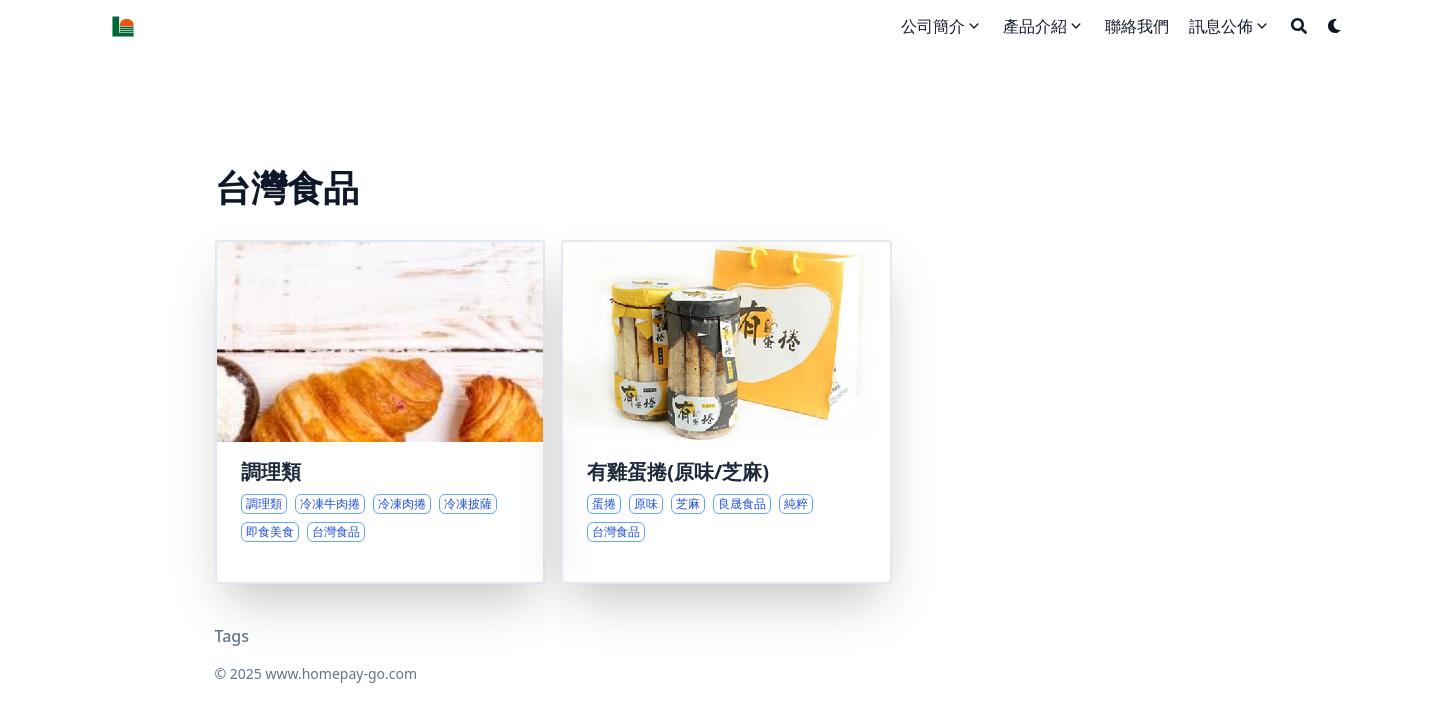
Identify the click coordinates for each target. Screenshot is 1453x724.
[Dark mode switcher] (1335, 26)
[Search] (1299, 26)
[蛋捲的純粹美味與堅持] (726, 412)
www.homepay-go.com (341, 673)
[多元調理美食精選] (380, 412)
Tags (232, 636)
